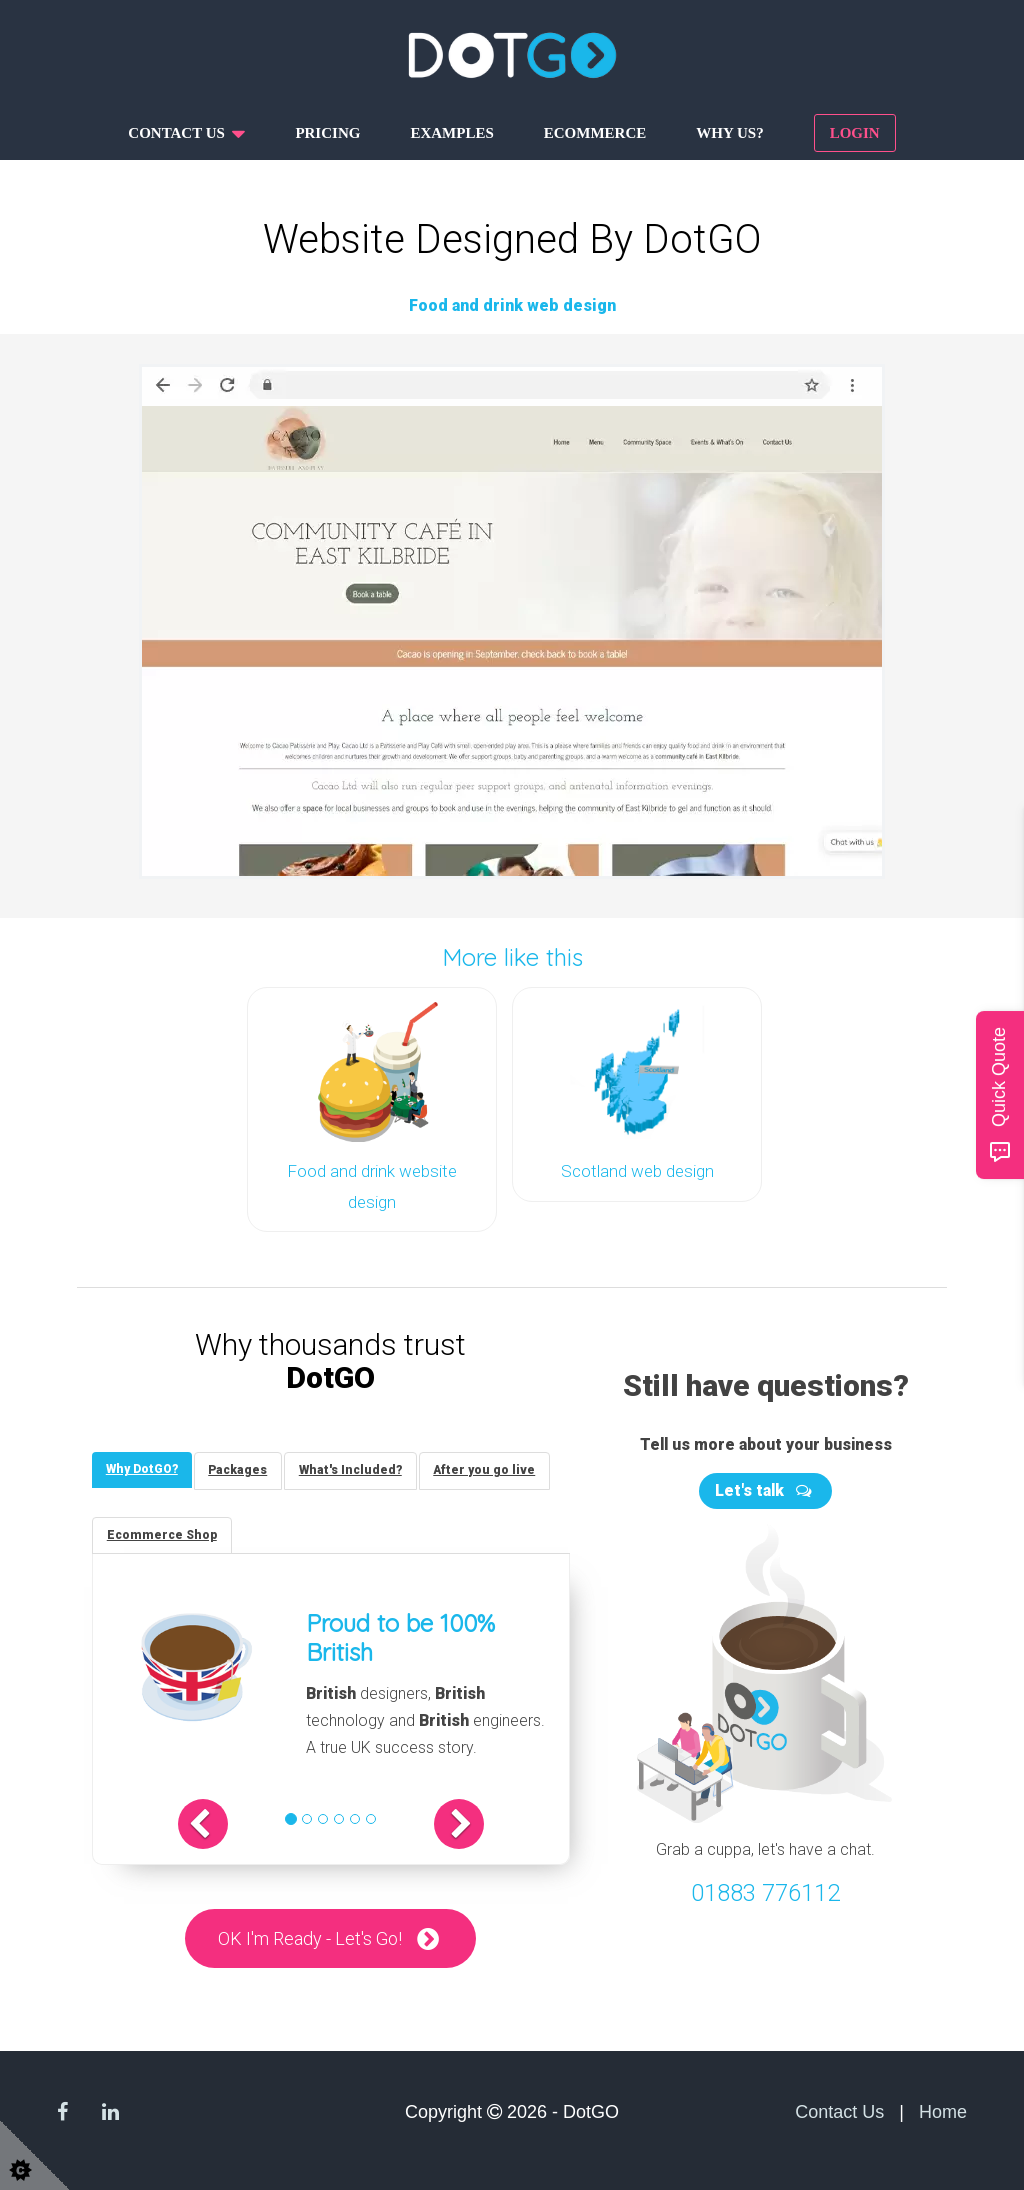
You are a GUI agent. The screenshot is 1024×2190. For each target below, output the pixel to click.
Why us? (729, 133)
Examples (451, 133)
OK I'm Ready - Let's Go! (310, 1937)
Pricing (327, 133)
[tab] (143, 1466)
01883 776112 (765, 1889)
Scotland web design (637, 1169)
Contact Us (839, 2112)
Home (943, 2112)
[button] (213, 1823)
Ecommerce (595, 133)
